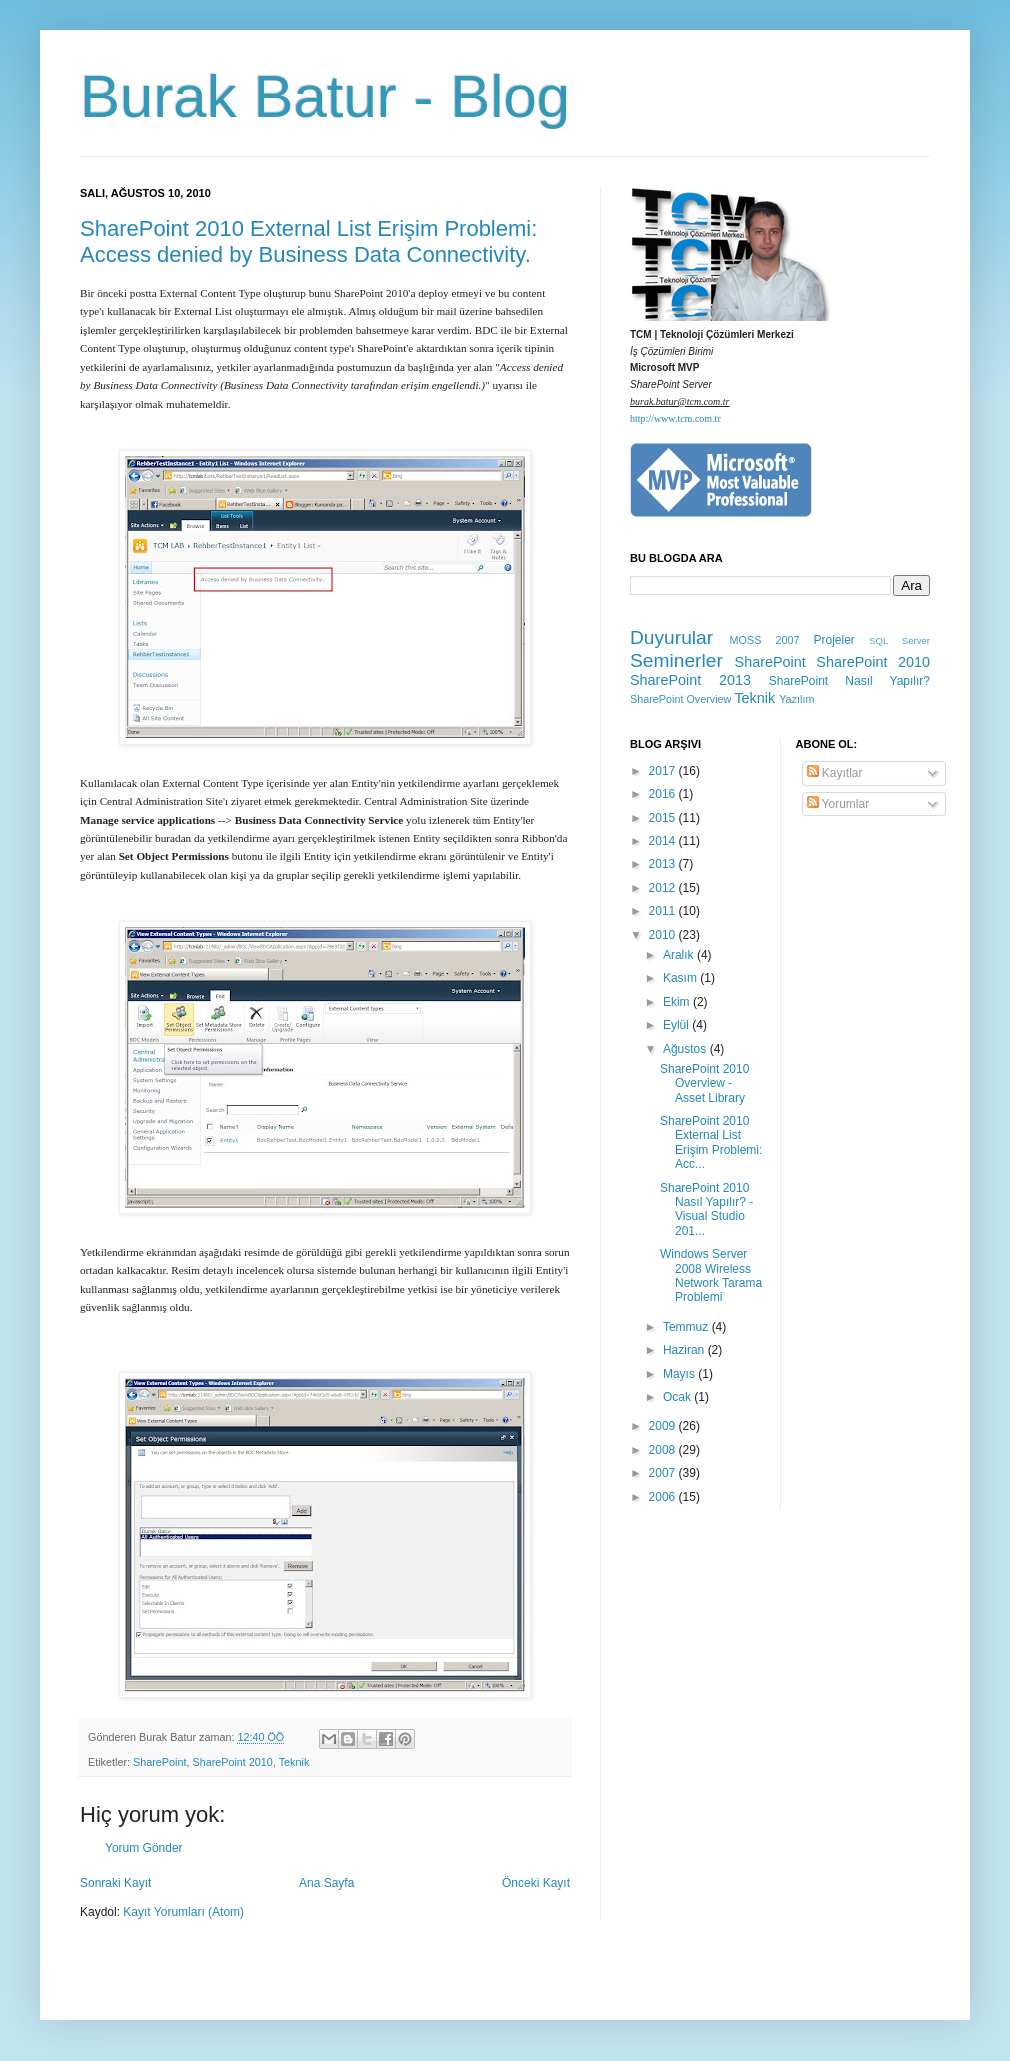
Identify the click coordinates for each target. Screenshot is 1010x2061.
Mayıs (680, 1374)
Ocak (678, 1397)
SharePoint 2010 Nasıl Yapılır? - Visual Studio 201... (706, 1209)
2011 (664, 911)
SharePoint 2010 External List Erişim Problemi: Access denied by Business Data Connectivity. (308, 241)
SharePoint (159, 1762)
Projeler (833, 640)
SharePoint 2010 (232, 1762)
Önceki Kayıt (536, 1883)
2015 (664, 818)
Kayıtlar (835, 773)
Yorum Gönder (144, 1848)
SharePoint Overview (680, 699)
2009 (664, 1426)
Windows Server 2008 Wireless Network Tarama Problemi (711, 1275)
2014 (664, 841)
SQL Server (899, 640)
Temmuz (687, 1327)
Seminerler (676, 660)
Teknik (294, 1762)
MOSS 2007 (765, 640)
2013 (664, 864)
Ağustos (686, 1049)
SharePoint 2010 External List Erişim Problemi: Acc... (711, 1142)
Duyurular (671, 637)
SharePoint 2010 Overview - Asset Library (704, 1083)
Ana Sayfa (326, 1883)
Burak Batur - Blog (325, 96)
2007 (664, 1473)
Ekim (678, 1002)
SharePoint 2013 (690, 680)
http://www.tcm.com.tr (675, 418)
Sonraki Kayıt (115, 1883)
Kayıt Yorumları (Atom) (183, 1912)
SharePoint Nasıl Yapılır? (849, 681)
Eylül (677, 1025)
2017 (664, 771)
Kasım (681, 978)
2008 (664, 1450)
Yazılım (796, 699)
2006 (664, 1497)
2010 (664, 935)
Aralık (680, 955)
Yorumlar (838, 804)
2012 (664, 888)
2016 (664, 794)
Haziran (685, 1350)
